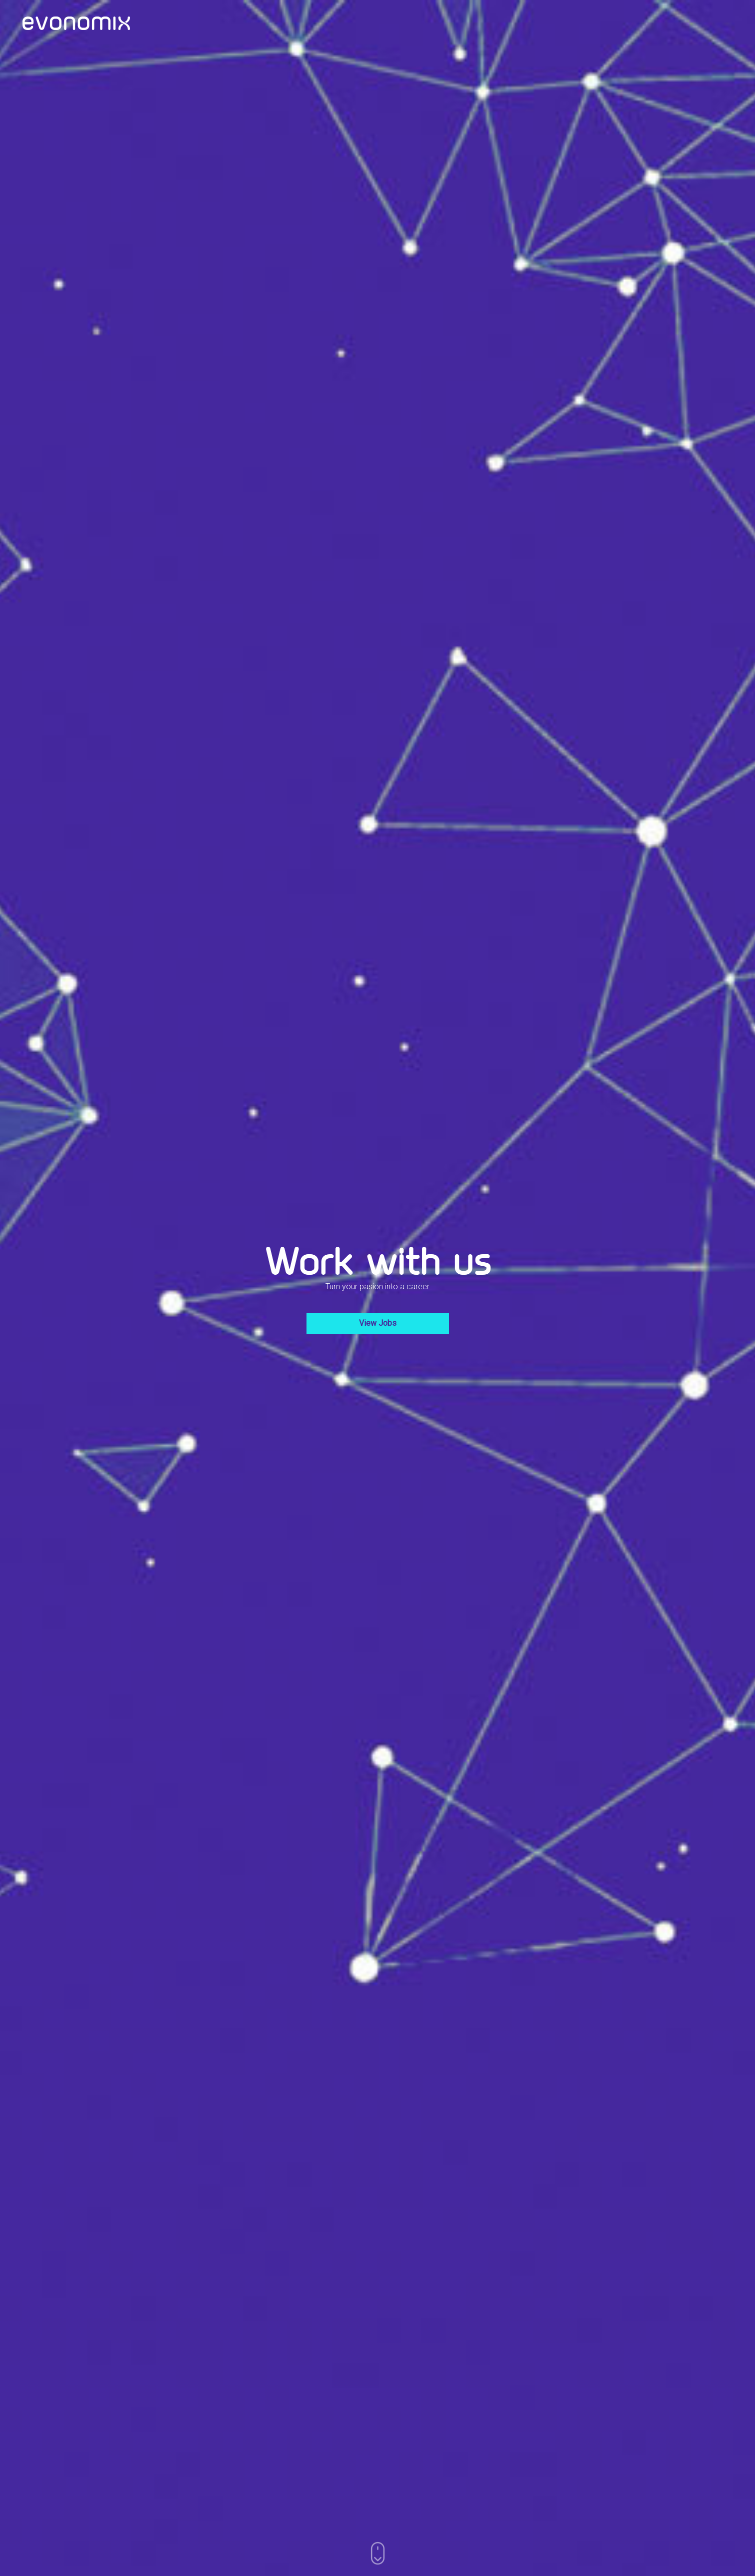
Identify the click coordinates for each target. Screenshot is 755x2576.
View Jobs (377, 1323)
